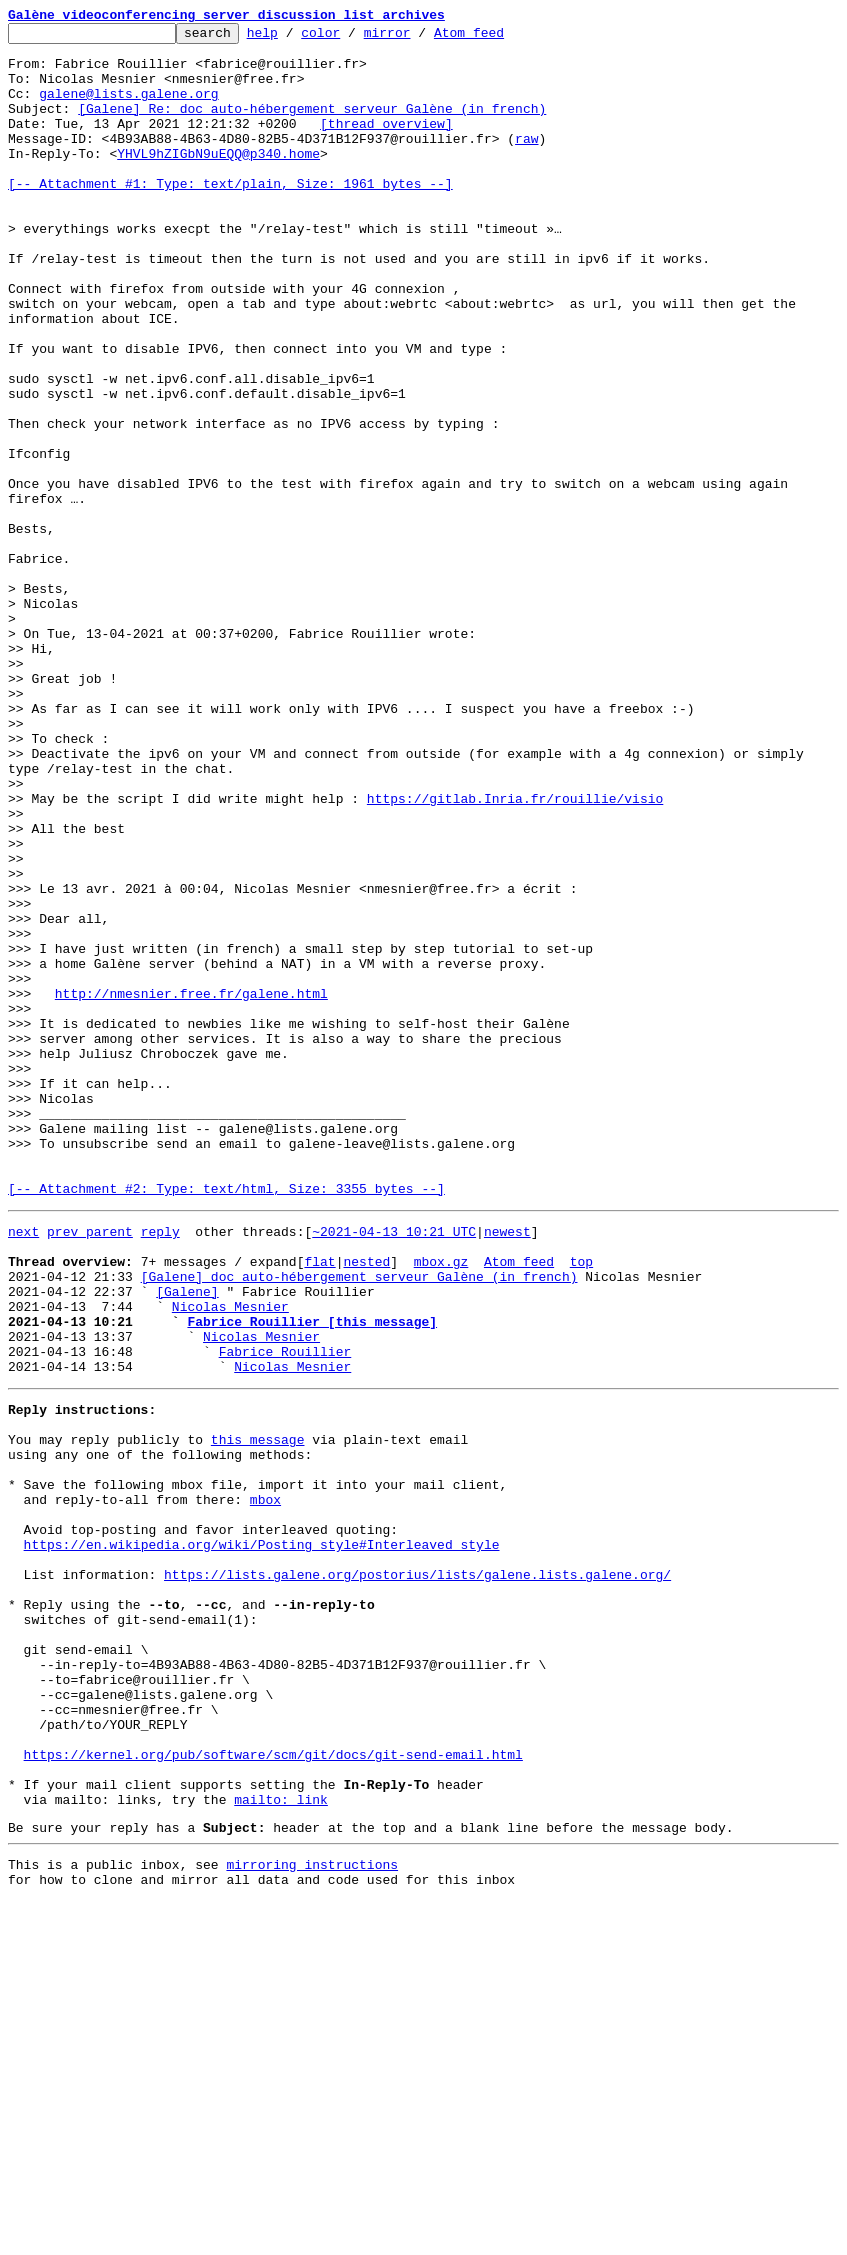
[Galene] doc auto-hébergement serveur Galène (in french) (359, 1522)
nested (366, 1504)
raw (526, 162)
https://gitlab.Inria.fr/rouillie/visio (515, 954)
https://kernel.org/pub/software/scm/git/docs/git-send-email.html (273, 2090)
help (293, 38)
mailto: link (281, 2144)
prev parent (90, 1468)
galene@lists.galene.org (128, 108)
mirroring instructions (312, 2215)
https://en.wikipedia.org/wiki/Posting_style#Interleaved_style (262, 1838)
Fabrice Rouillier (285, 1612)
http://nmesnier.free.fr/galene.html (191, 1188)
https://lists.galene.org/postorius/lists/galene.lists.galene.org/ (417, 1874)
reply (160, 1468)
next (23, 1468)
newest (507, 1468)
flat (319, 1504)
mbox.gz (441, 1504)
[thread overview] (386, 144)
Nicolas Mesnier (230, 1558)
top (581, 1504)
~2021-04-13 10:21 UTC (394, 1468)
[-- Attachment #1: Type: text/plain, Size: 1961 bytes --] (230, 216)
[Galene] (187, 1540)
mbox (265, 1784)
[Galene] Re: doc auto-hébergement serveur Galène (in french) (312, 126)
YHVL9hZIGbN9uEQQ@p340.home (218, 180)
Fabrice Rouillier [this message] (312, 1576)
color (351, 38)
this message (258, 1712)
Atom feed (500, 38)
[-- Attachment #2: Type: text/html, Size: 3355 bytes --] (226, 1422)
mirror (418, 38)
